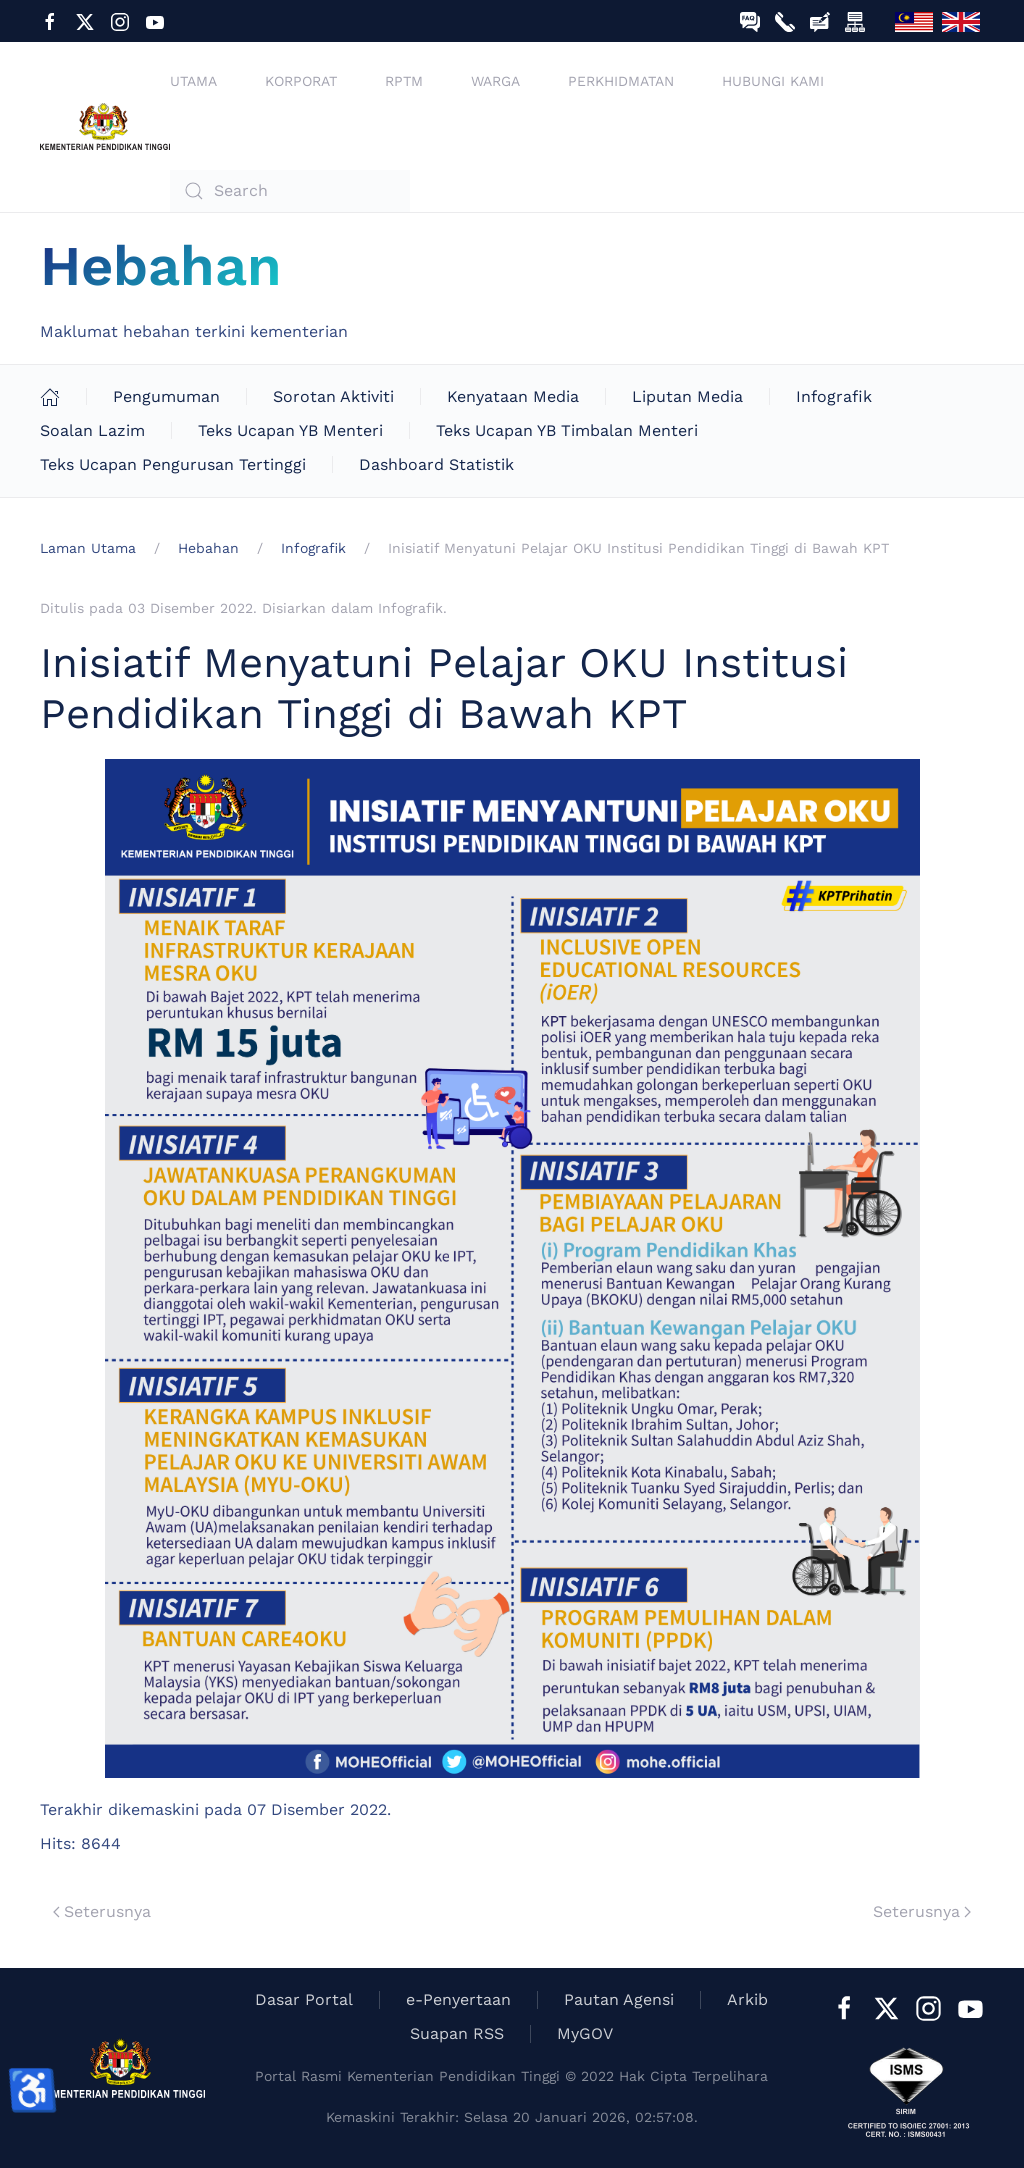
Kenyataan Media (513, 396)
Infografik (834, 396)
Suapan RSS (457, 2033)
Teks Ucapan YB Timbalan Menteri (567, 430)
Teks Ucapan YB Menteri (290, 430)
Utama (193, 81)
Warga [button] (495, 81)
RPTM (404, 81)
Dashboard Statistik (436, 464)
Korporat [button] (301, 81)
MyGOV (585, 2033)
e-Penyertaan (458, 1999)
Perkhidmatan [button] (621, 81)
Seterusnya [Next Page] (922, 1911)
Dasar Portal (304, 1999)
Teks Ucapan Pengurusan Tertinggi (173, 464)
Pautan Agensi (619, 1999)
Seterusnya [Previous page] (102, 1911)
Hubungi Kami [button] (773, 81)
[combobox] (290, 191)
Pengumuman (166, 396)
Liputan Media (687, 396)
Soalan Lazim (92, 430)
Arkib (747, 1999)
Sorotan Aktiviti (333, 396)
